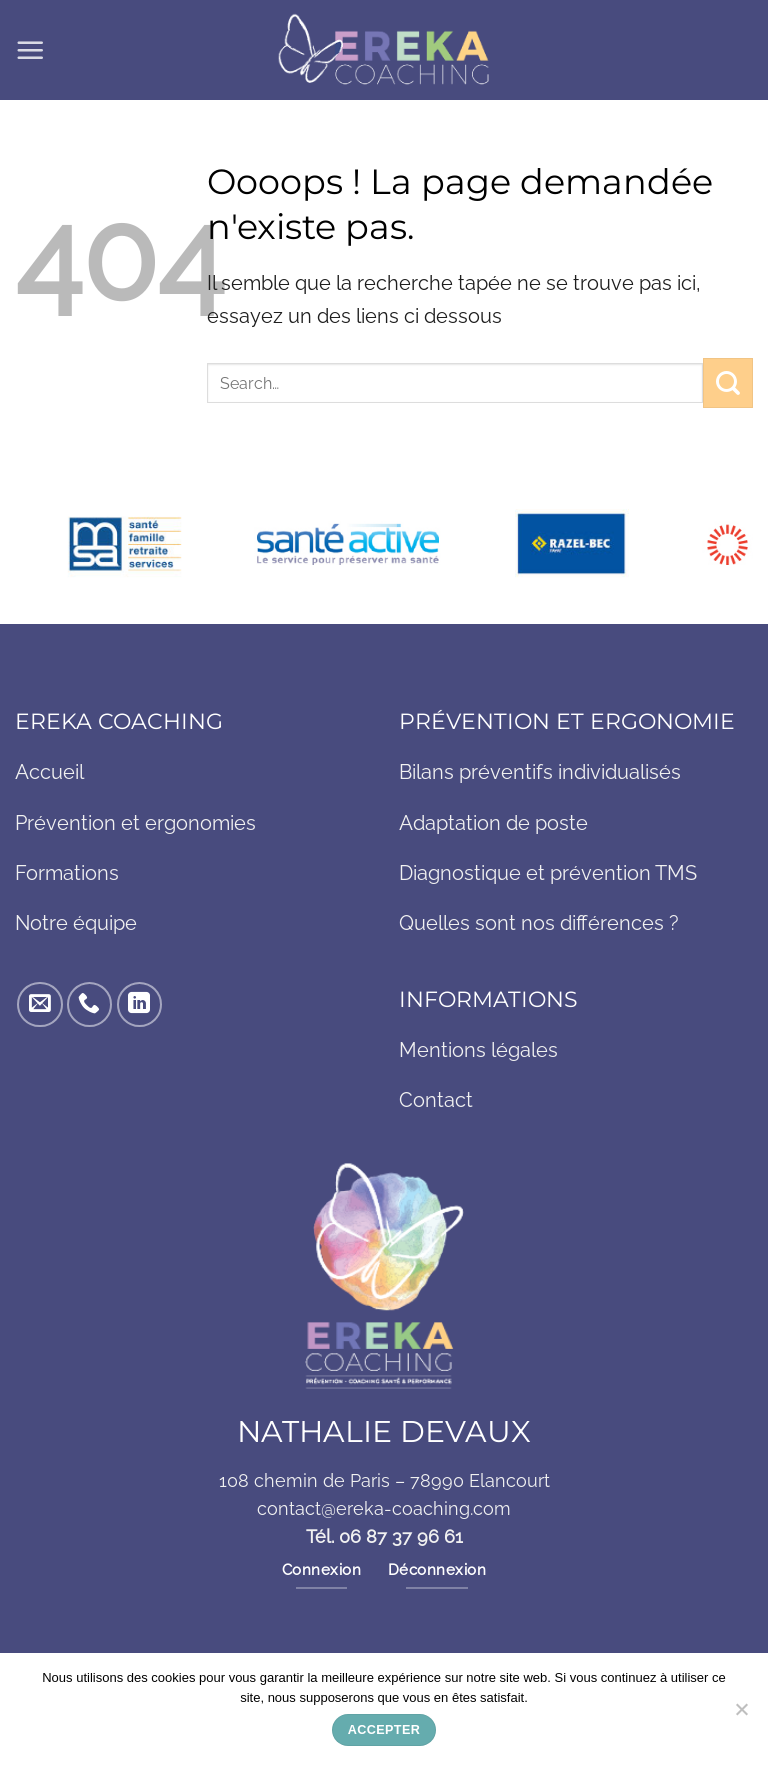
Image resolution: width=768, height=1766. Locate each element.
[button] (30, 49)
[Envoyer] (728, 382)
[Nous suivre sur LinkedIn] (139, 1006)
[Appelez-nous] (89, 1006)
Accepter (384, 1730)
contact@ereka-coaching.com (384, 1511)
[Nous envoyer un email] (39, 1006)
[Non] (741, 1715)
